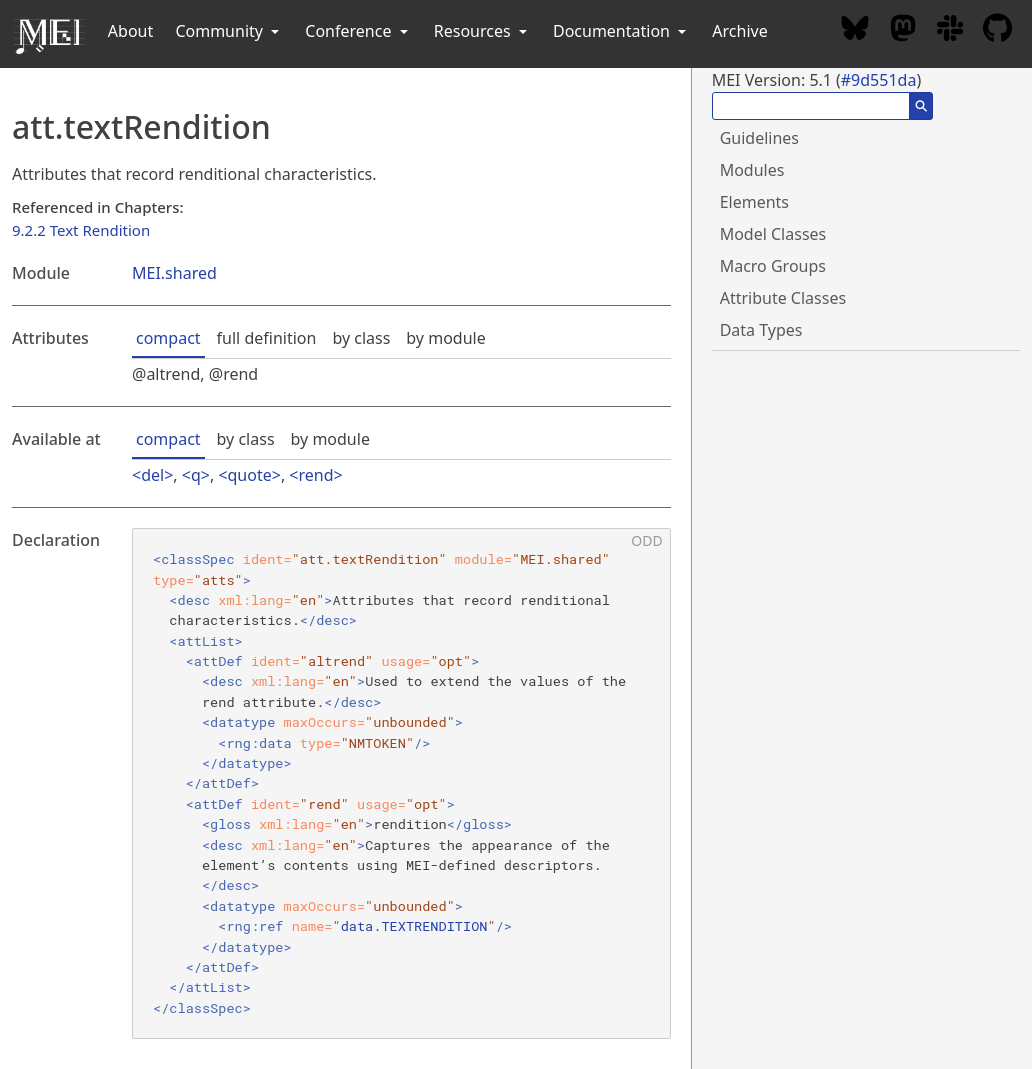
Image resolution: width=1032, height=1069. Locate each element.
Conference (358, 31)
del (152, 475)
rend (316, 475)
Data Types (761, 330)
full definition (267, 338)
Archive (739, 31)
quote (250, 475)
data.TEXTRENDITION (414, 926)
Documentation (621, 31)
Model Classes (773, 234)
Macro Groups (773, 266)
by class (361, 338)
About (130, 31)
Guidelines (759, 138)
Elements (754, 202)
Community (229, 31)
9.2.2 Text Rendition (81, 230)
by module (445, 338)
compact (168, 338)
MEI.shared (174, 273)
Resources (482, 31)
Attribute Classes (783, 298)
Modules (752, 170)
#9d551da (879, 80)
